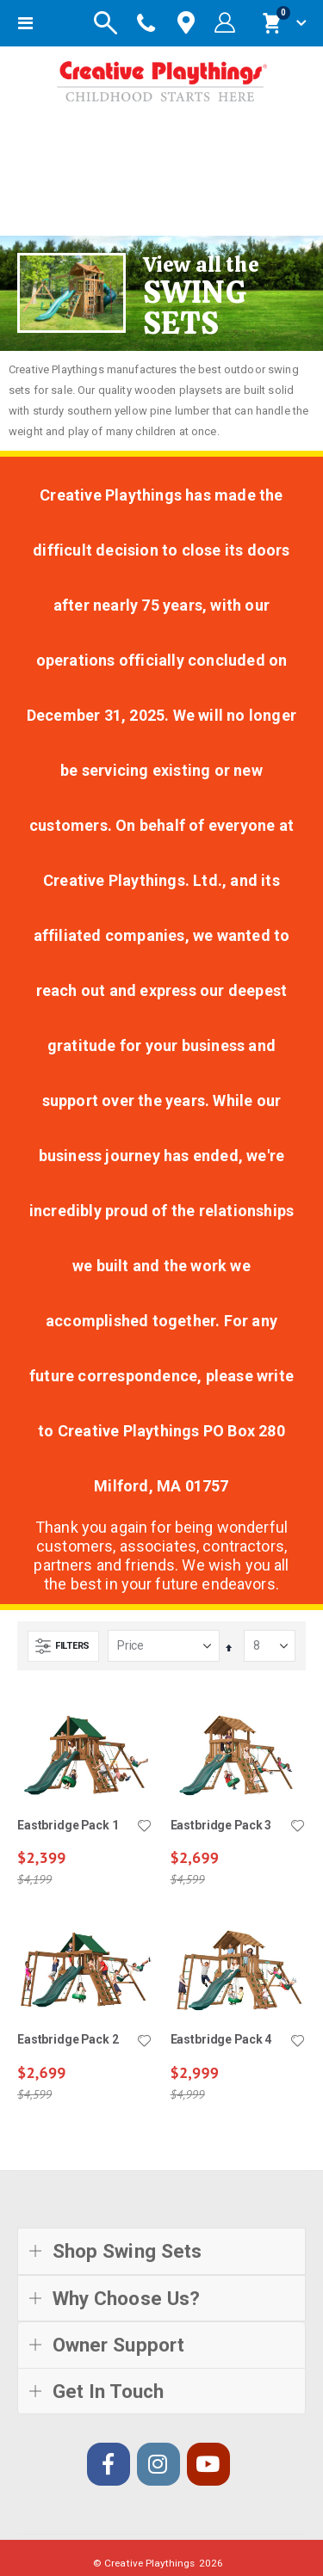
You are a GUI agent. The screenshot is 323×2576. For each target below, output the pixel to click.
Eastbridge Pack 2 (68, 2039)
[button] (144, 1826)
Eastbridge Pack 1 (68, 1825)
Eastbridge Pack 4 (221, 2039)
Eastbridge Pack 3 (221, 1825)
